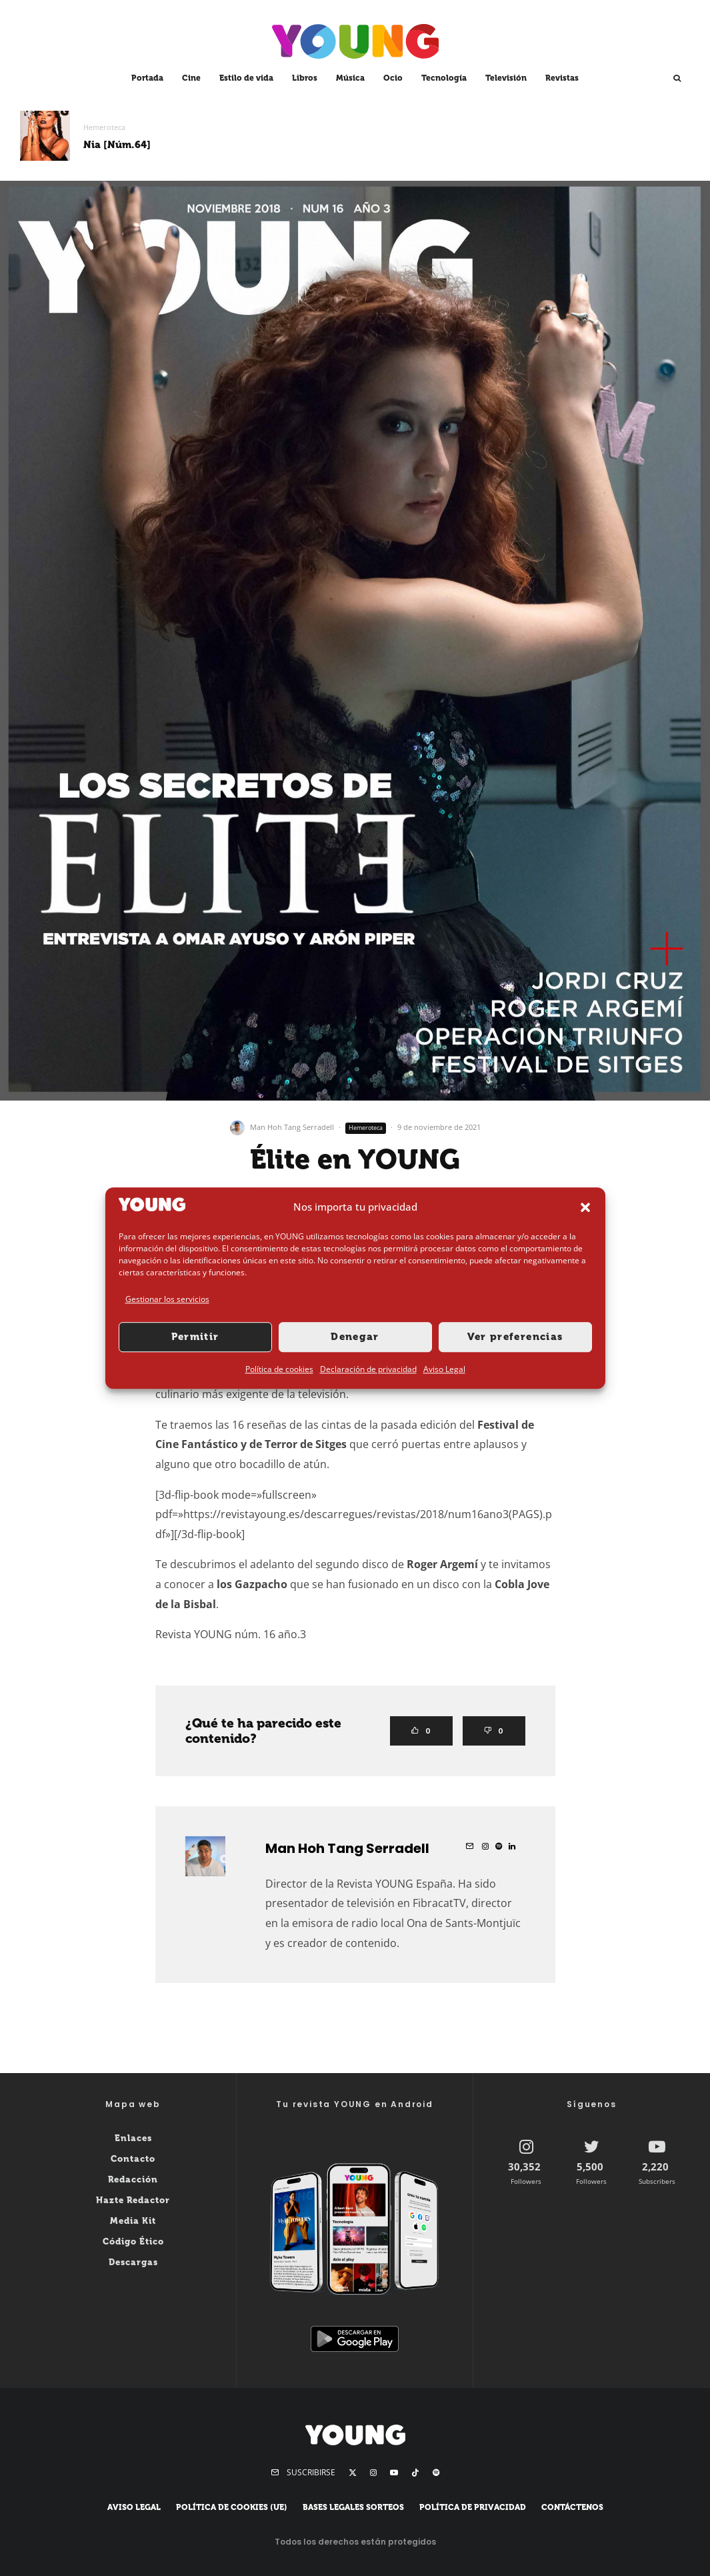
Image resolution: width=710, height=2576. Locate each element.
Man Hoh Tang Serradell (292, 1127)
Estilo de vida (246, 78)
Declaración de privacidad (368, 1369)
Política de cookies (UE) (231, 2507)
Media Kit (133, 2221)
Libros (304, 78)
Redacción (133, 2179)
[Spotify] (436, 2473)
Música (350, 78)
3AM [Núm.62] (579, 145)
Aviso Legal (444, 1369)
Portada (147, 78)
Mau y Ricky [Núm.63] (367, 145)
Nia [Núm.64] (117, 145)
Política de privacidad (472, 2507)
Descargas (133, 2262)
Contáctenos (572, 2507)
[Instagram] (373, 2473)
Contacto (133, 2159)
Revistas (562, 78)
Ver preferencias (515, 1337)
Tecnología (444, 78)
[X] (352, 2473)
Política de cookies (279, 1369)
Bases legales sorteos (353, 2507)
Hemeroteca (104, 127)
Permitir (195, 1337)
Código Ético (133, 2241)
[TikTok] (415, 2473)
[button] (585, 1207)
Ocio (393, 78)
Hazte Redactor (133, 2200)
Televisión (506, 78)
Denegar (355, 1337)
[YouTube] (394, 2473)
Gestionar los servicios (167, 1299)
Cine (191, 78)
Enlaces (133, 2138)
